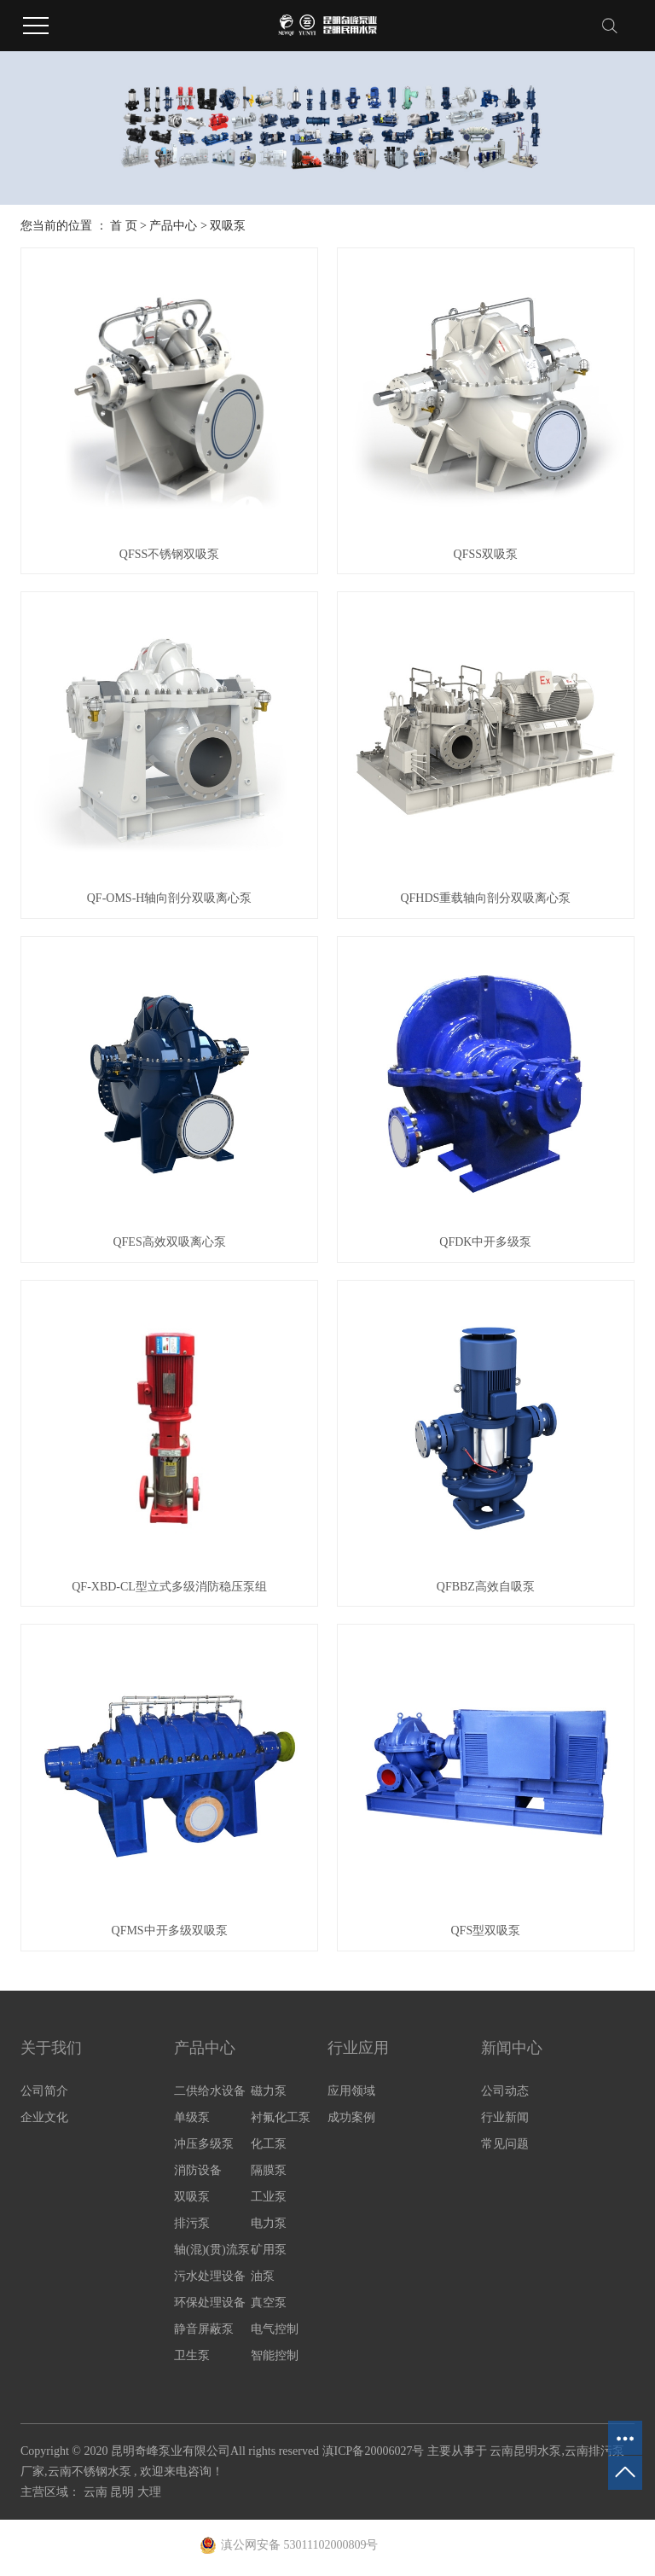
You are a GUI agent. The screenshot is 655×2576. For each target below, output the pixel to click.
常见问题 (505, 2143)
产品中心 (173, 225)
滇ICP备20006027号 (373, 2451)
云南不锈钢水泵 (89, 2471)
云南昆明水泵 (525, 2451)
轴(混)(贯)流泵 (212, 2249)
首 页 (123, 225)
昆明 (123, 2492)
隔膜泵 (269, 2170)
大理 (149, 2492)
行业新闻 (505, 2117)
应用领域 (351, 2091)
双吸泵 (228, 225)
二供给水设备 (210, 2091)
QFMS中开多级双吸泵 (170, 1930)
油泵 (263, 2276)
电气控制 (275, 2329)
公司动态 (505, 2091)
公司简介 (44, 2091)
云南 (97, 2492)
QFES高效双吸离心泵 (169, 1242)
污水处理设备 (210, 2276)
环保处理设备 (210, 2302)
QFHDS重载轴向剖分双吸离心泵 (485, 898)
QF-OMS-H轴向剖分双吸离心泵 (169, 898)
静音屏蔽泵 (204, 2329)
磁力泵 (269, 2091)
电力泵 (269, 2223)
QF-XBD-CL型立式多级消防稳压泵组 (169, 1586)
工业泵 (269, 2196)
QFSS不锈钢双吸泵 (169, 554)
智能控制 (275, 2355)
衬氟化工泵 (280, 2117)
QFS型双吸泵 (486, 1930)
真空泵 (269, 2302)
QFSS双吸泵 (486, 554)
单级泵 (192, 2117)
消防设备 (198, 2170)
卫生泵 (192, 2355)
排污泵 (192, 2223)
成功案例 (351, 2117)
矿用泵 (269, 2249)
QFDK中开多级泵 (485, 1242)
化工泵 (269, 2143)
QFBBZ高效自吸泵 (486, 1586)
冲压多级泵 (204, 2143)
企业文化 (44, 2117)
